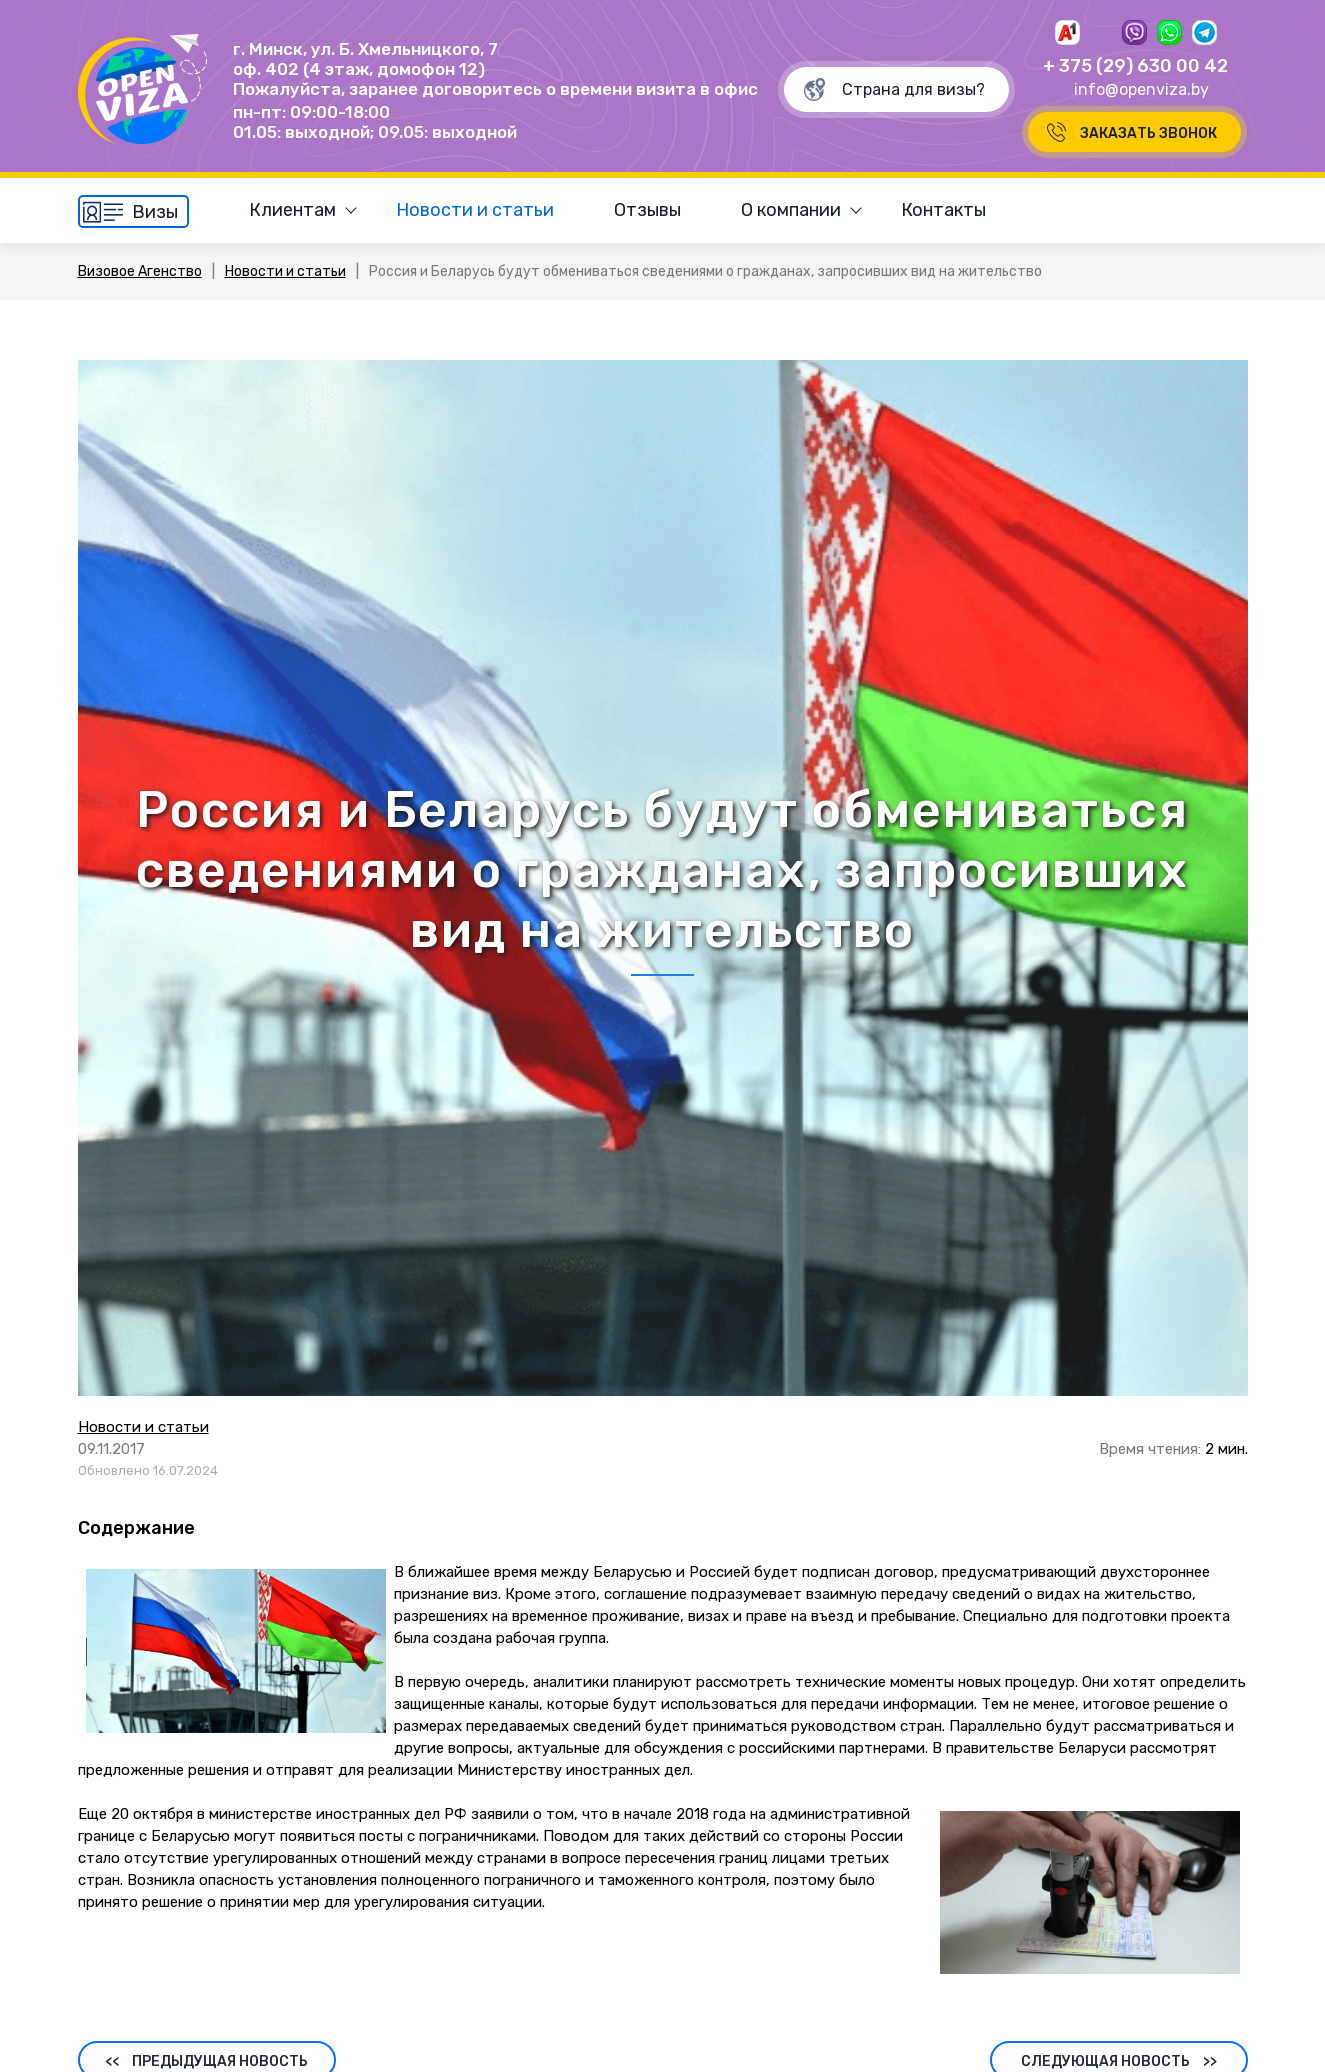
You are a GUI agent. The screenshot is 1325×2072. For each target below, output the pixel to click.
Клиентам (292, 210)
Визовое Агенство (140, 271)
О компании (791, 210)
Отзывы (647, 210)
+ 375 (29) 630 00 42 (1135, 66)
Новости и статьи (475, 210)
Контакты (943, 210)
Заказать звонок (1148, 133)
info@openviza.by (1141, 89)
